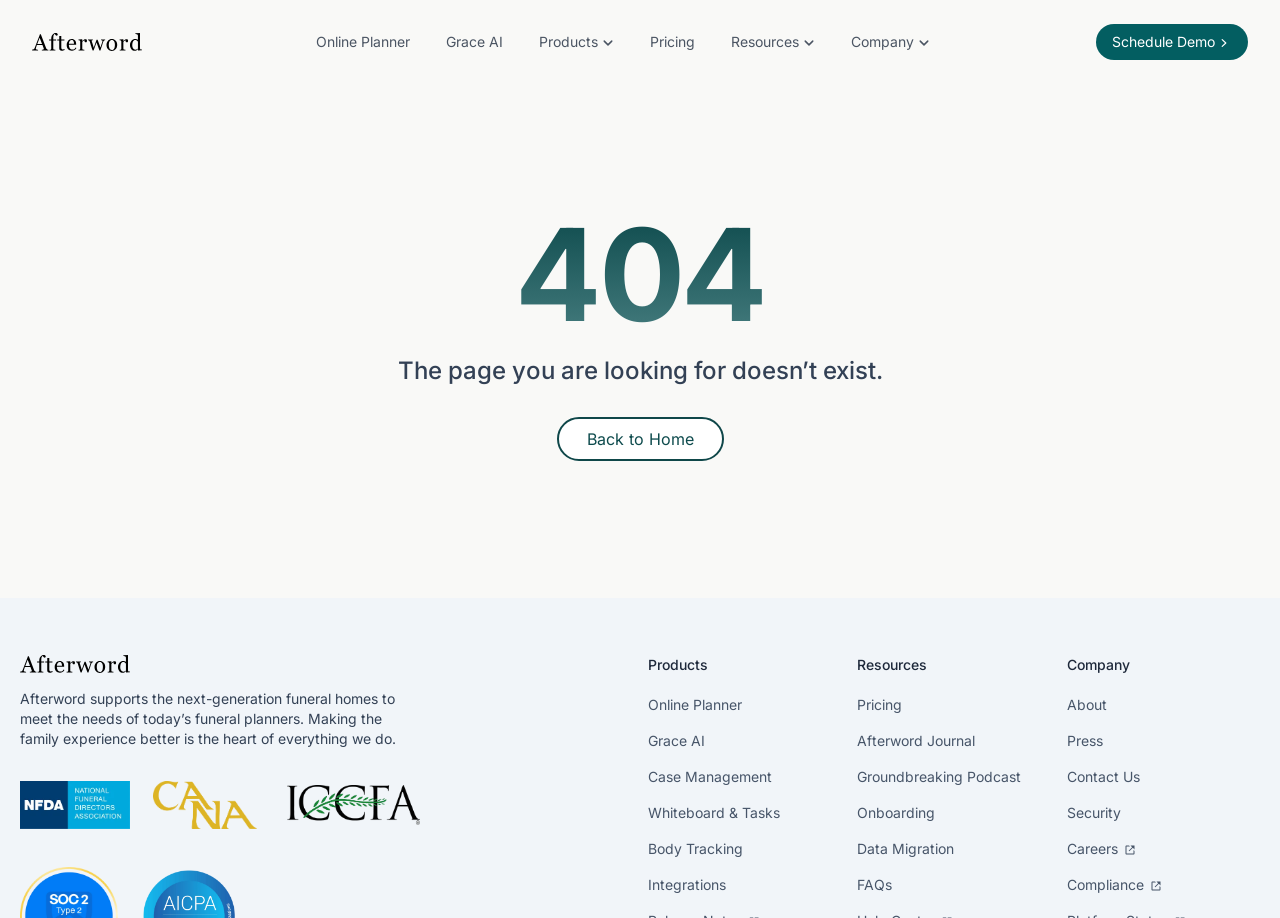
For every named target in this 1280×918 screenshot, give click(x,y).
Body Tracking (695, 848)
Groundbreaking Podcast (939, 776)
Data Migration (905, 848)
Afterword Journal (916, 740)
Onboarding (896, 812)
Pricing (672, 41)
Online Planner (363, 41)
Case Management (710, 776)
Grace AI (474, 41)
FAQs (874, 884)
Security (1094, 812)
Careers (1101, 848)
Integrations (687, 884)
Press (1085, 740)
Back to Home (640, 439)
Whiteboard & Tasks (714, 812)
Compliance (1114, 884)
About (1087, 704)
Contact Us (1103, 776)
